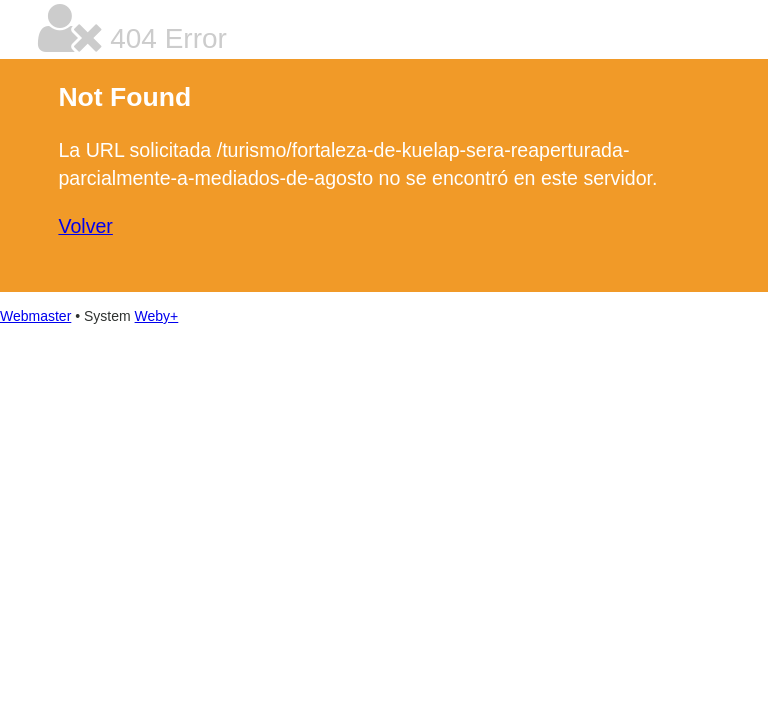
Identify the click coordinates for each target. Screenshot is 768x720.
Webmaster (35, 316)
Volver (85, 226)
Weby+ (157, 316)
